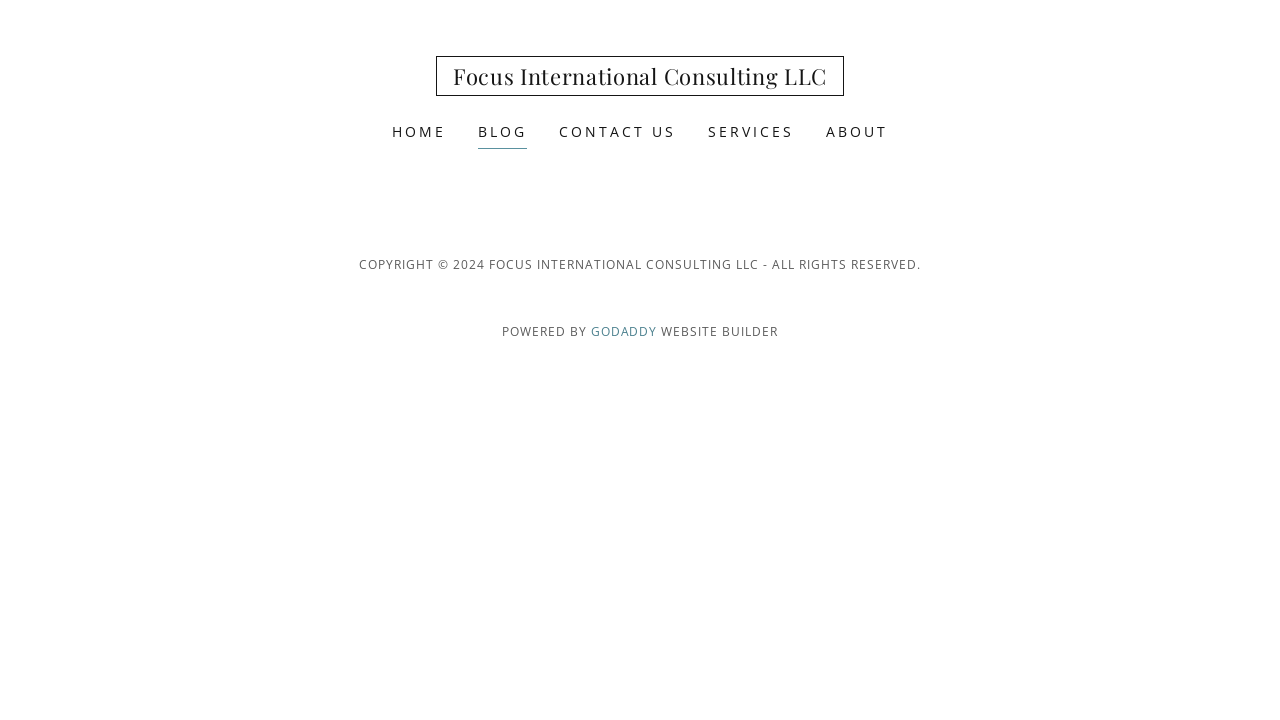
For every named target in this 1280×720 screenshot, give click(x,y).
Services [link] (751, 131)
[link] (640, 79)
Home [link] (419, 131)
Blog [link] (502, 131)
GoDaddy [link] (624, 331)
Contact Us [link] (617, 131)
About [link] (857, 131)
